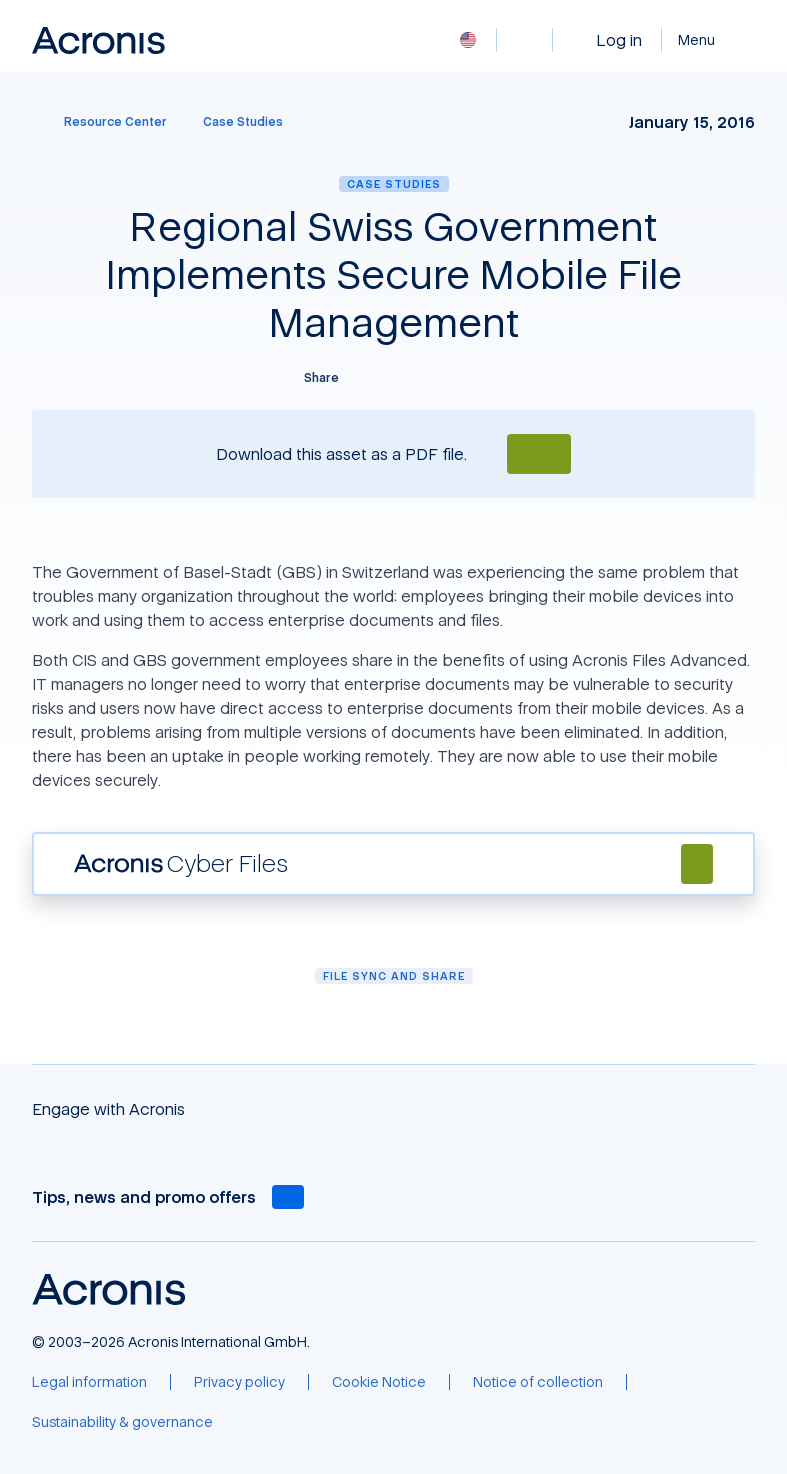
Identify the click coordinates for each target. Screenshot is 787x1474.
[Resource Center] (103, 122)
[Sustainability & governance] (122, 1422)
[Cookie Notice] (379, 1382)
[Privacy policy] (239, 1382)
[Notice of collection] (538, 1382)
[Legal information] (89, 1382)
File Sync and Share (394, 975)
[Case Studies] (243, 122)
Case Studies (394, 183)
